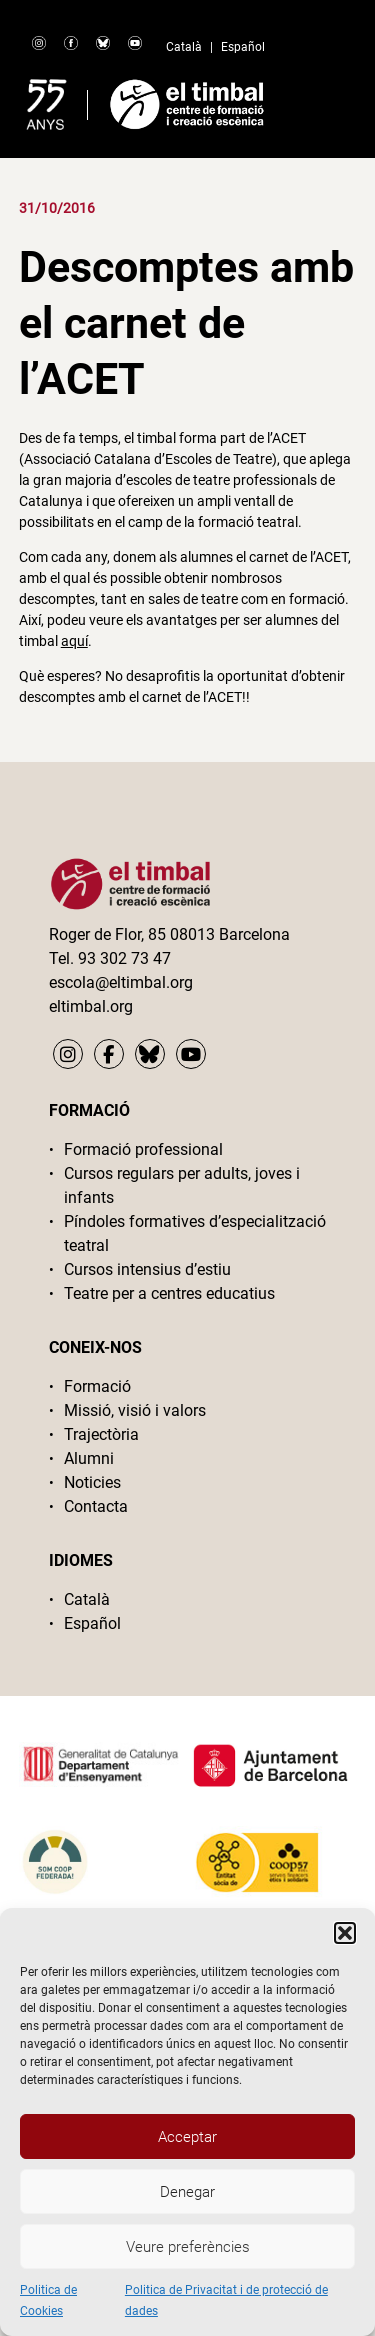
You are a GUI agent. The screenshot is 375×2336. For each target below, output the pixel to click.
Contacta (96, 1506)
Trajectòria (101, 1434)
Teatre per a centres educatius (169, 1293)
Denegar (187, 2192)
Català (184, 47)
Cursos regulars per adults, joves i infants (182, 1185)
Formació (97, 1386)
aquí (74, 641)
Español (243, 47)
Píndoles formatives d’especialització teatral (195, 1233)
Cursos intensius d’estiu (147, 1269)
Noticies (92, 1482)
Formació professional (143, 1149)
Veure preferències (188, 2247)
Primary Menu (323, 100)
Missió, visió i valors (135, 1410)
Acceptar (187, 2137)
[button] (345, 1933)
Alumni (89, 1458)
